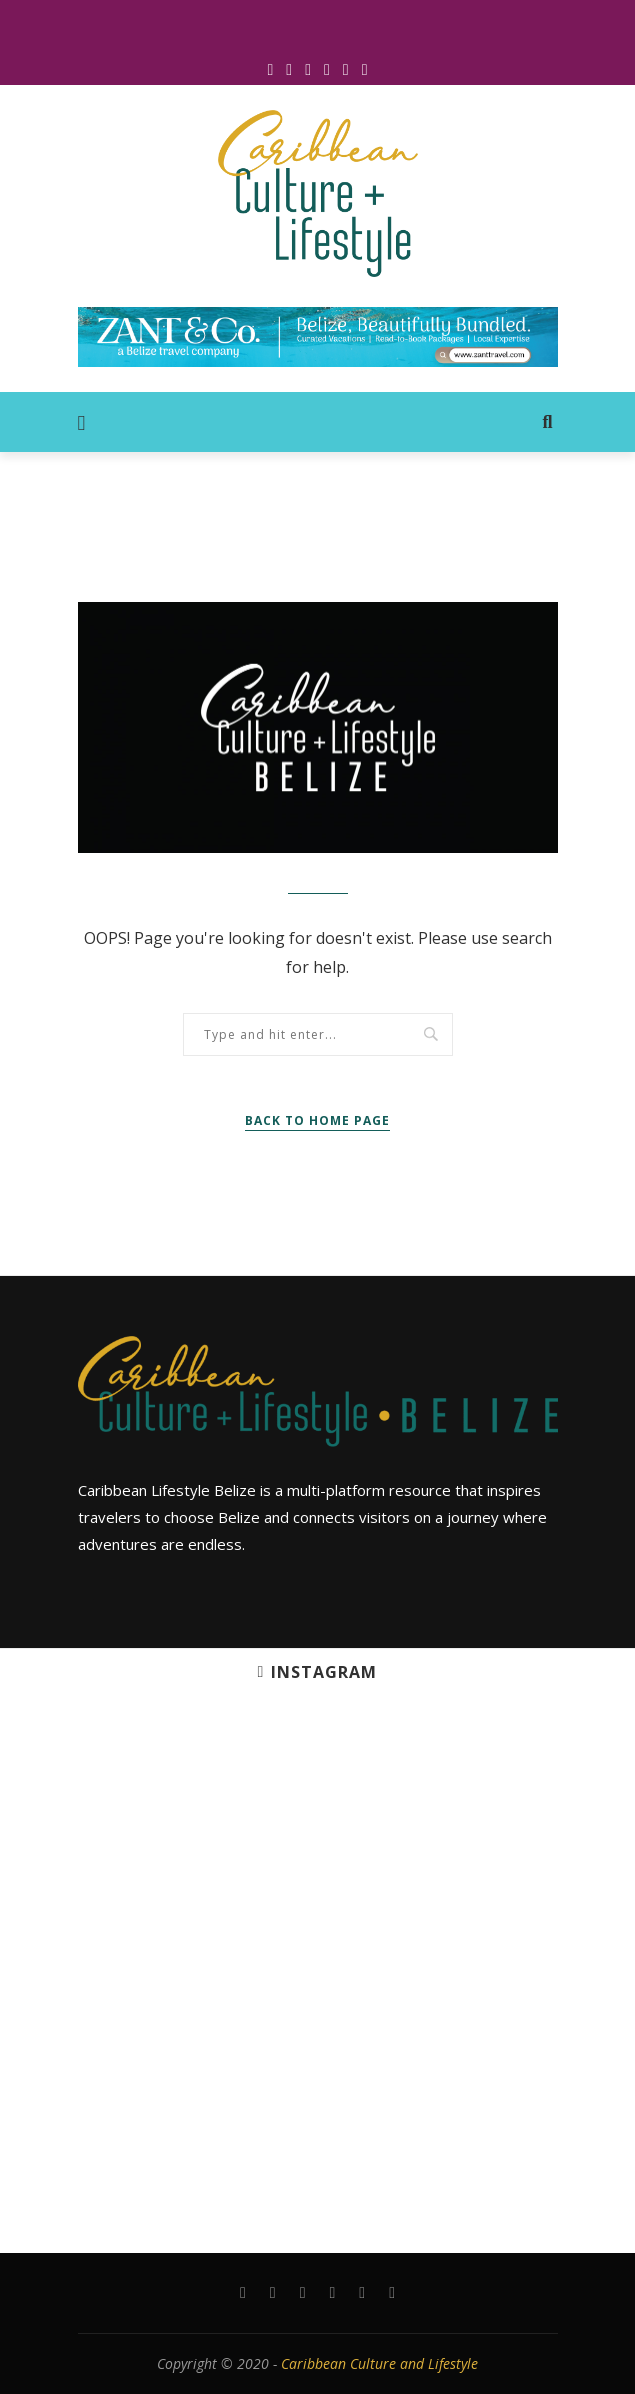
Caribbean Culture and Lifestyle (379, 2363)
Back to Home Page (317, 1120)
